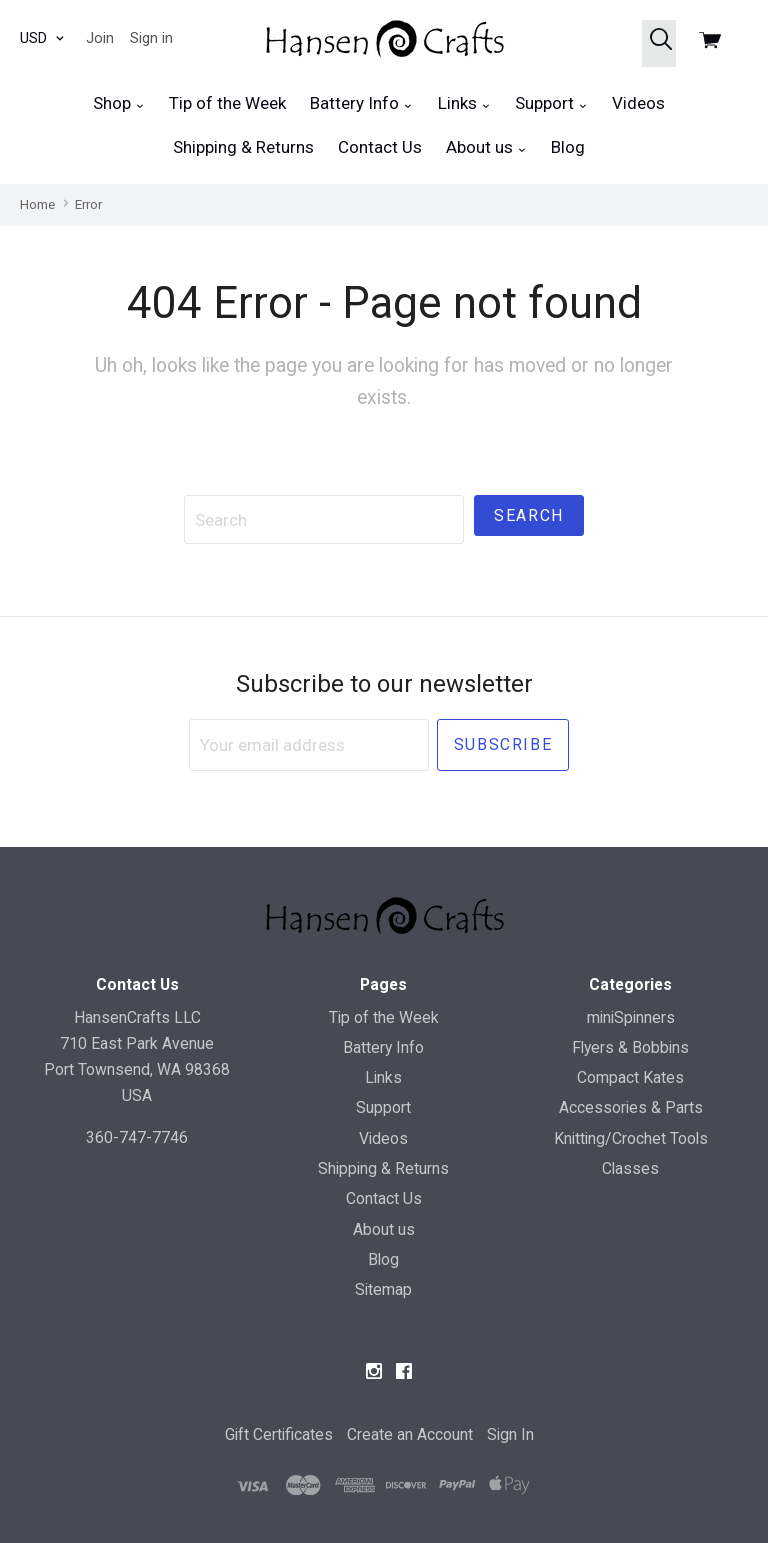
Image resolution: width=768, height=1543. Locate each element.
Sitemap (383, 1289)
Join (100, 38)
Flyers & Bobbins (630, 1047)
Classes (630, 1168)
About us (486, 147)
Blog (568, 147)
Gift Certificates (279, 1434)
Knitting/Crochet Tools (631, 1138)
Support (551, 103)
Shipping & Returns (243, 147)
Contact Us (380, 147)
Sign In (510, 1434)
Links (464, 103)
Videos (638, 103)
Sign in (151, 38)
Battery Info (361, 103)
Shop (119, 103)
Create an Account (410, 1434)
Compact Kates (630, 1077)
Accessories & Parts (631, 1107)
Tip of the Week (227, 103)
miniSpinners (631, 1017)
